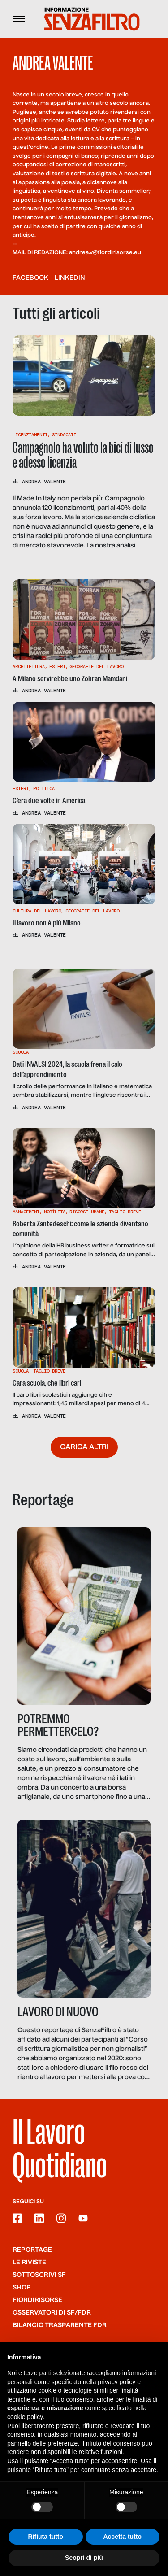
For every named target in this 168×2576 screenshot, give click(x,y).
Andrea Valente (44, 481)
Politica (44, 788)
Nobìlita (54, 1212)
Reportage (32, 2250)
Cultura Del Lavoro (37, 911)
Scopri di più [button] (84, 2558)
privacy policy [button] (116, 2382)
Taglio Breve (125, 1212)
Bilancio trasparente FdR (60, 2325)
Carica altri (84, 1447)
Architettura (29, 666)
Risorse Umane (86, 1212)
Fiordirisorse (37, 2300)
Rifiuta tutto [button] (45, 2537)
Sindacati (64, 435)
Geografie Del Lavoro (96, 666)
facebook (30, 278)
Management (26, 1212)
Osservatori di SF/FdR (52, 2313)
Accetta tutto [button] (122, 2537)
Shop (22, 2288)
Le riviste (29, 2262)
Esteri (57, 666)
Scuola (21, 1052)
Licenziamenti (30, 435)
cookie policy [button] (25, 2417)
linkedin (70, 278)
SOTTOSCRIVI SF (39, 2275)
